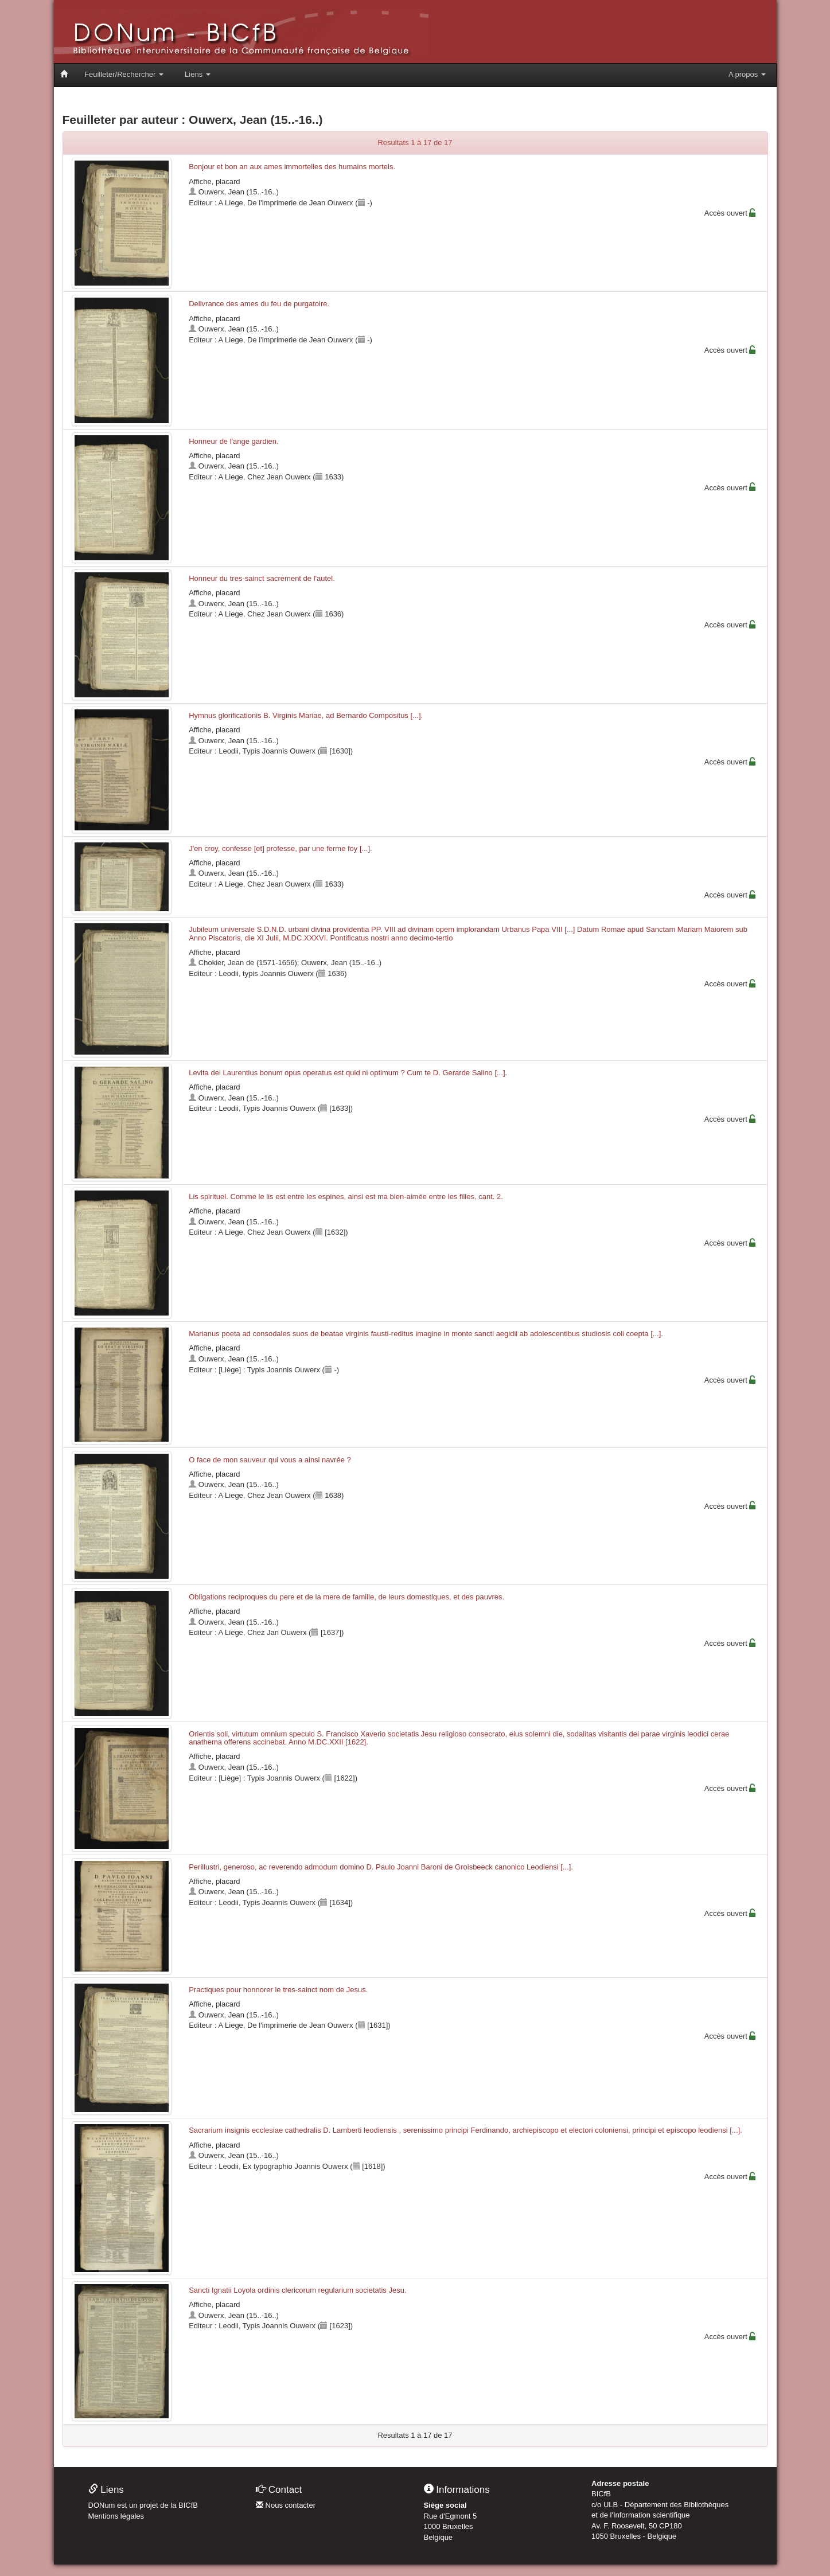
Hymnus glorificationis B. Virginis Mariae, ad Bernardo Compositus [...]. (306, 715)
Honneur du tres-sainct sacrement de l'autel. (262, 578)
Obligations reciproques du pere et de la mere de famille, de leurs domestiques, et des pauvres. (346, 1597)
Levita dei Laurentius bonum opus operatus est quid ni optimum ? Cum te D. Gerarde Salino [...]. (348, 1072)
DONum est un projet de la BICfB (143, 2505)
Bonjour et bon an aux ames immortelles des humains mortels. (292, 166)
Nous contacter (285, 2505)
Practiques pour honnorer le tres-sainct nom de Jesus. (278, 1989)
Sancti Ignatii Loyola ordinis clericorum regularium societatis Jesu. (297, 2290)
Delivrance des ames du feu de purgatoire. (259, 303)
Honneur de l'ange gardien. (233, 441)
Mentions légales (116, 2516)
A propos (747, 74)
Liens (198, 74)
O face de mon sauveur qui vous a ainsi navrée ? (270, 1459)
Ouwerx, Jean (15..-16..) (238, 192)
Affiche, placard (214, 181)
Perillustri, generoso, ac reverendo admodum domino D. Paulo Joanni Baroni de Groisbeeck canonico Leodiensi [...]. (381, 1867)
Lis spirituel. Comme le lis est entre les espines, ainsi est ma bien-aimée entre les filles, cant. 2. (346, 1196)
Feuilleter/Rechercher (123, 74)
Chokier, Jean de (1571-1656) (247, 962)
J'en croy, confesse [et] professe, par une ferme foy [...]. (280, 848)
